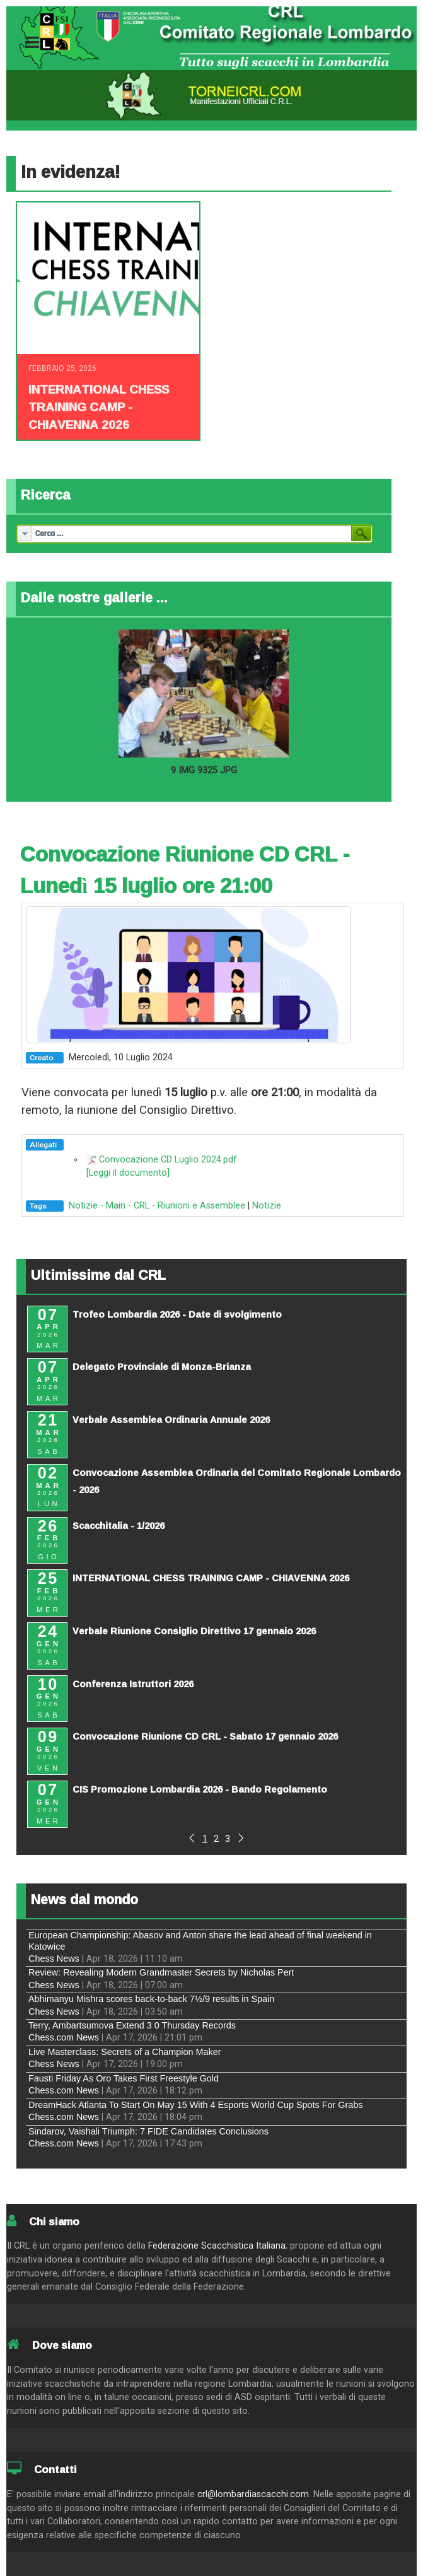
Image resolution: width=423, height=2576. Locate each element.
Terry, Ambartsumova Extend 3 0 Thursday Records (132, 2025)
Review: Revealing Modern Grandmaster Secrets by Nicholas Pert (161, 1972)
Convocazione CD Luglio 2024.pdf (168, 1159)
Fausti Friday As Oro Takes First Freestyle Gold (123, 2078)
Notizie (266, 1205)
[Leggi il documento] (128, 1173)
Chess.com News (63, 2037)
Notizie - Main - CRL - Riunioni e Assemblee (157, 1205)
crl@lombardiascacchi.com (253, 2494)
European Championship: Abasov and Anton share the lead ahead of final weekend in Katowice (200, 1940)
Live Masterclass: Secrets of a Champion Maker (124, 2052)
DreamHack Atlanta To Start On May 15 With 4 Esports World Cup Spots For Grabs (195, 2105)
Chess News (53, 1958)
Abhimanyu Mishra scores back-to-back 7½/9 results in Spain (151, 1999)
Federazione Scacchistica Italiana (217, 2245)
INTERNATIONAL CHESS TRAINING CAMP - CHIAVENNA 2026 (98, 407)
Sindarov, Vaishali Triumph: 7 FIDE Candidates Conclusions (148, 2131)
